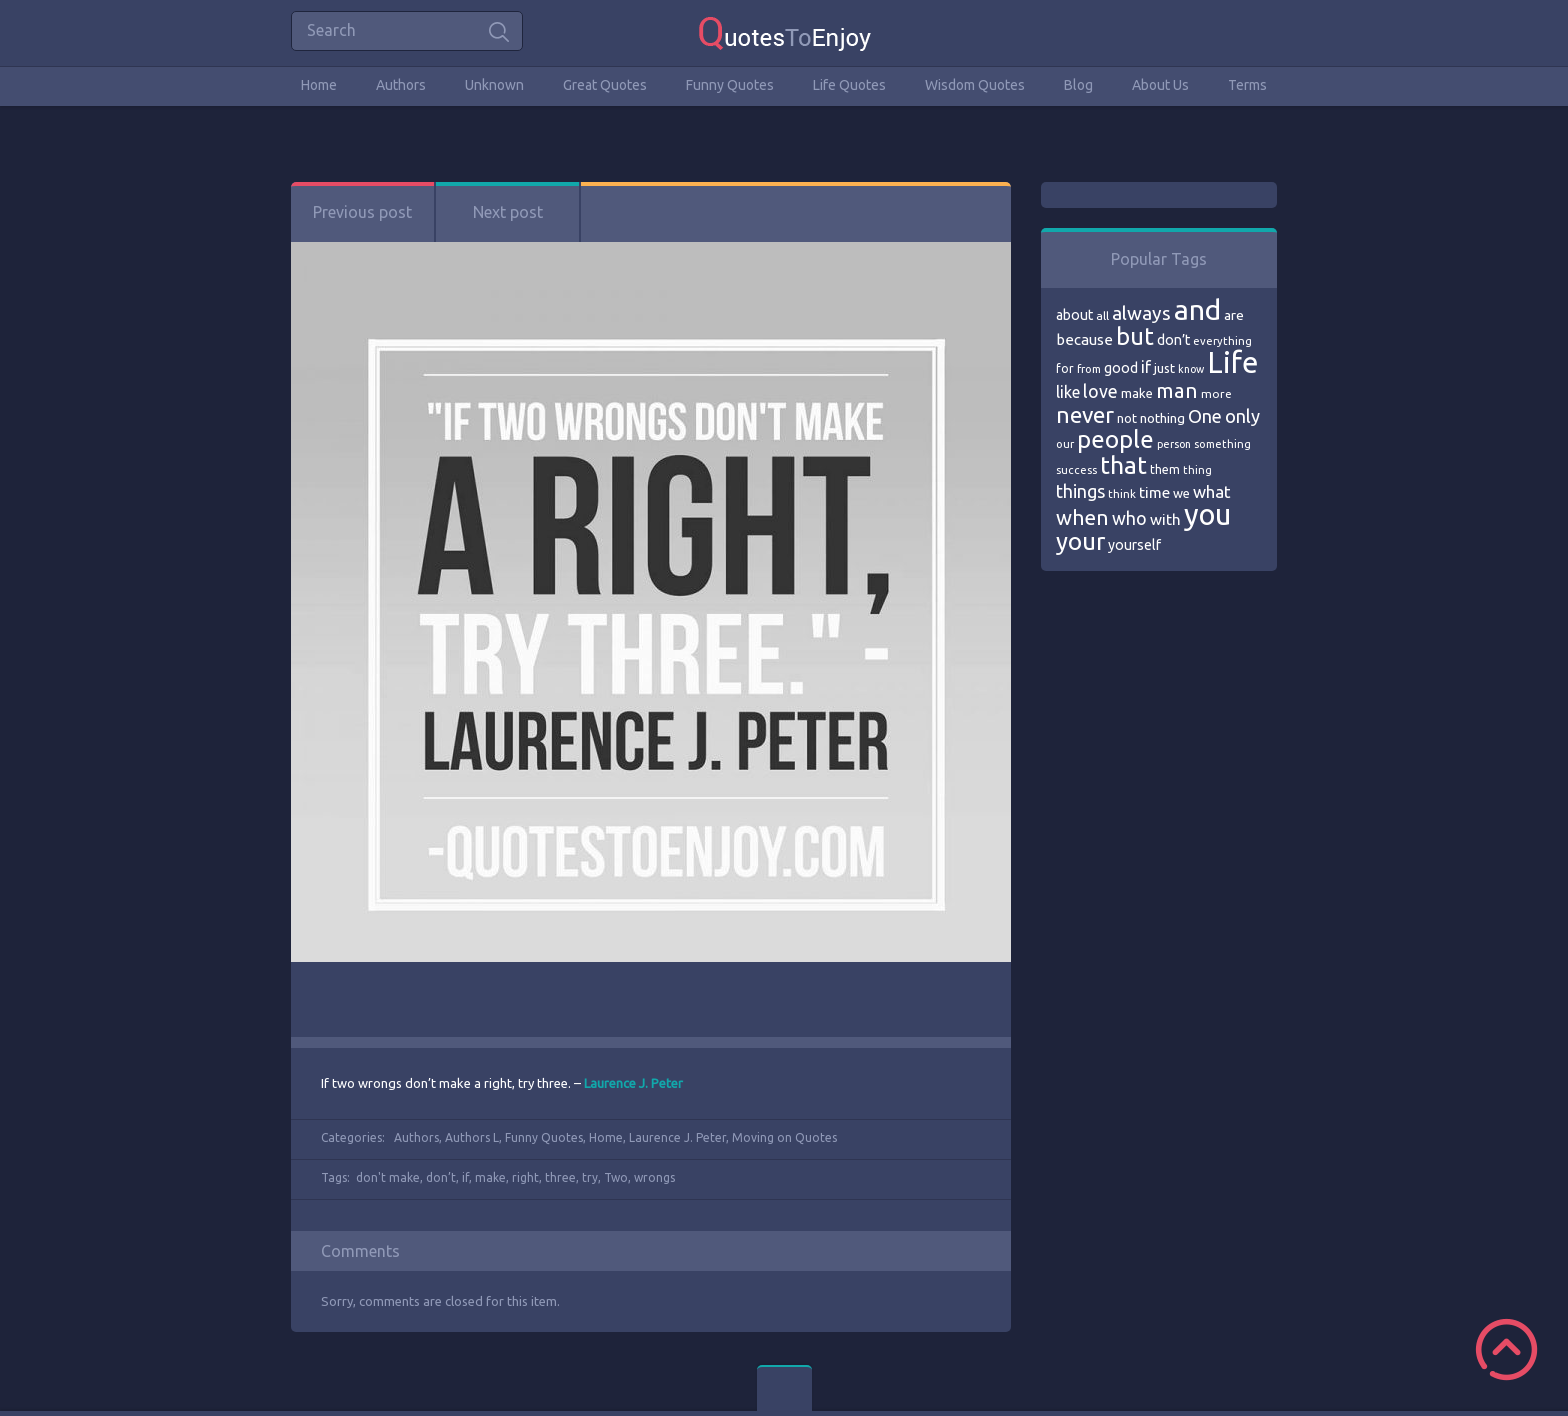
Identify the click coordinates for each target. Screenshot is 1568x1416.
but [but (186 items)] (1135, 336)
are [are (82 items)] (1234, 315)
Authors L (472, 1137)
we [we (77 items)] (1181, 493)
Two (616, 1177)
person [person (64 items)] (1174, 444)
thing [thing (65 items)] (1197, 470)
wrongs (654, 1177)
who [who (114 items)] (1129, 518)
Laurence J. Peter (677, 1137)
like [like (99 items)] (1068, 392)
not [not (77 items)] (1127, 418)
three (560, 1177)
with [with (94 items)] (1165, 519)
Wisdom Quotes (975, 85)
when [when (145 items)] (1082, 517)
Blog (1078, 85)
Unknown (494, 85)
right (525, 1177)
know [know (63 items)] (1191, 369)
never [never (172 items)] (1085, 414)
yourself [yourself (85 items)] (1134, 545)
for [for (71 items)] (1065, 368)
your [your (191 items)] (1080, 541)
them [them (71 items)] (1165, 469)
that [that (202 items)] (1123, 465)
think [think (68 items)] (1122, 493)
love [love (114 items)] (1100, 391)
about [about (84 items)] (1074, 315)
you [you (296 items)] (1207, 514)
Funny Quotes (730, 85)
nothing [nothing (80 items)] (1162, 418)
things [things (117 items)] (1080, 491)
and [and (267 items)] (1197, 309)
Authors (401, 85)
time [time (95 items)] (1154, 492)
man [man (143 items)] (1177, 390)
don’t (441, 1177)
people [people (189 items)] (1115, 439)
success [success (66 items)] (1076, 470)
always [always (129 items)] (1141, 313)
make (490, 1177)
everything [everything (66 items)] (1222, 341)
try (590, 1177)
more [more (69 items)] (1216, 393)
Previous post (362, 212)
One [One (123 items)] (1205, 416)
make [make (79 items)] (1137, 393)
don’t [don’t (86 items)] (1173, 340)
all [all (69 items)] (1102, 315)
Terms (1247, 85)
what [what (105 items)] (1212, 491)
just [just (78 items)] (1164, 368)
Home (319, 85)
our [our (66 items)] (1065, 444)
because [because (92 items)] (1084, 339)
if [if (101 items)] (1146, 367)
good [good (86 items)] (1121, 368)
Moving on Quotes (784, 1137)
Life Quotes (849, 85)
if (465, 1177)
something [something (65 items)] (1222, 444)
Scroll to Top (1506, 1349)
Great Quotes (605, 85)
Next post (508, 212)
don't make (388, 1177)
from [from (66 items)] (1089, 369)
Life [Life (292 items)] (1232, 362)
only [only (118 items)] (1242, 416)
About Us (1160, 85)
